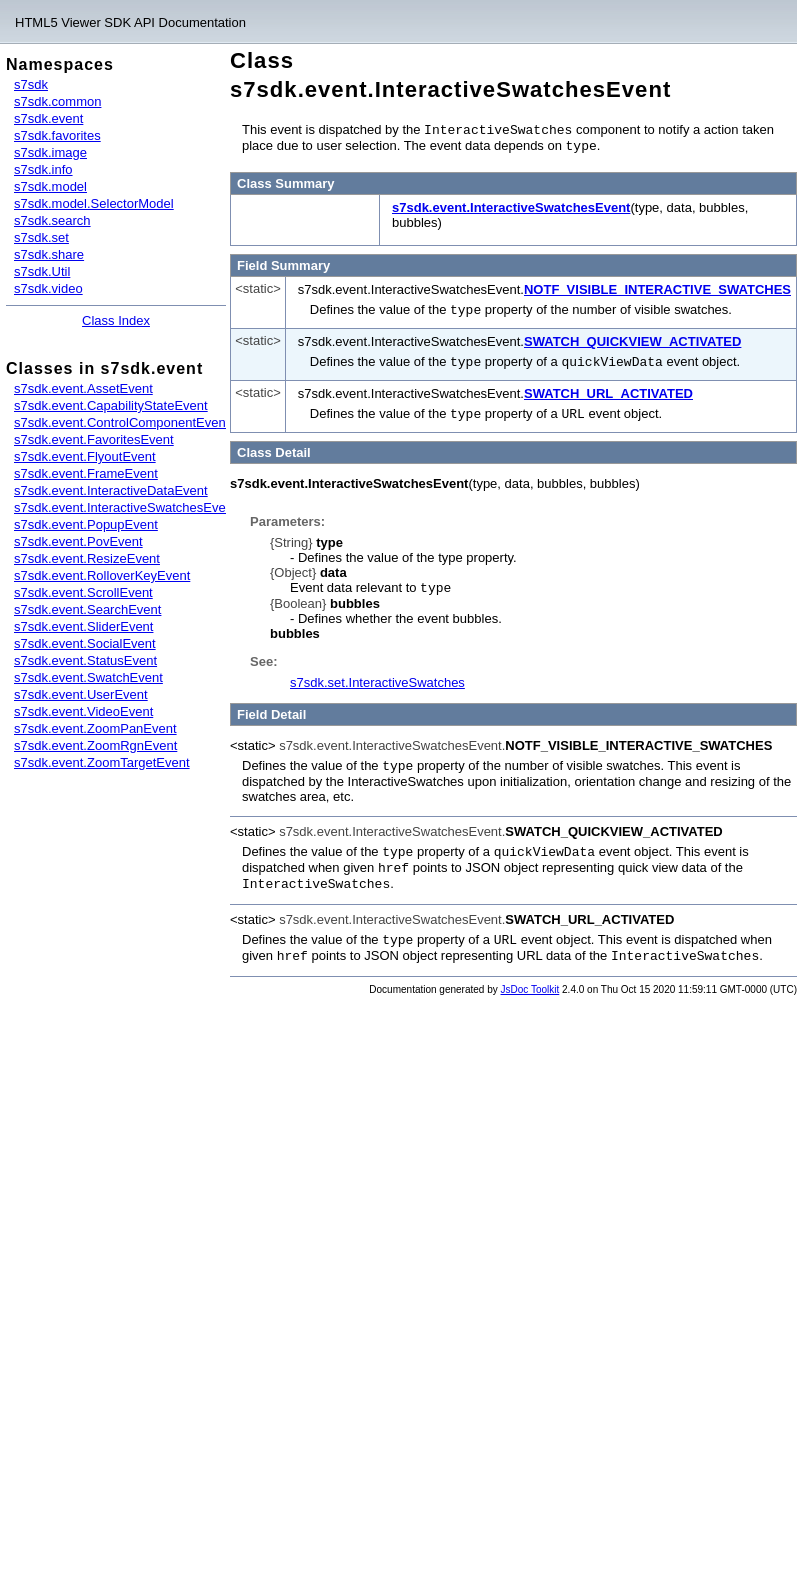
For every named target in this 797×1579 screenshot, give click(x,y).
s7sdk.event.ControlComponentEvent (121, 422)
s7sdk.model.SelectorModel (94, 203)
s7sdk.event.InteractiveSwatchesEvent (125, 507)
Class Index (116, 320)
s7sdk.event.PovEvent (78, 541)
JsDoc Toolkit (530, 977)
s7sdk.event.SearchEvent (87, 609)
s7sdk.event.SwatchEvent (88, 677)
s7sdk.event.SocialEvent (85, 643)
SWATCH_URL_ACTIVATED (608, 389)
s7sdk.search (52, 220)
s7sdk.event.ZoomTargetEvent (102, 762)
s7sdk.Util (42, 271)
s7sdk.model (50, 186)
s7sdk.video (48, 288)
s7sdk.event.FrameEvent (86, 473)
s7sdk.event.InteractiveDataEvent (111, 490)
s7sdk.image (50, 152)
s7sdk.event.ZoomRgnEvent (95, 745)
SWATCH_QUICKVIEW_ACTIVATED (632, 338)
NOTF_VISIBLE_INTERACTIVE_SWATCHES (657, 287)
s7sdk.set (41, 237)
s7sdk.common (57, 101)
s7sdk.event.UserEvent (81, 694)
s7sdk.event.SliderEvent (83, 626)
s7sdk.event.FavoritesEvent (94, 439)
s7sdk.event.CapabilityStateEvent (111, 405)
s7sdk (31, 84)
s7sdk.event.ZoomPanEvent (95, 728)
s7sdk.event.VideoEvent (83, 711)
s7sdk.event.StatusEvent (85, 660)
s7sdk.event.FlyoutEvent (85, 456)
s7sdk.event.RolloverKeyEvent (102, 575)
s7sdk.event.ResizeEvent (87, 558)
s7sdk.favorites (57, 135)
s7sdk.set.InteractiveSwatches (377, 676)
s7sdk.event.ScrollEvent (83, 592)
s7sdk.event (48, 118)
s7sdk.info (43, 169)
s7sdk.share (49, 254)
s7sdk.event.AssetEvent (83, 388)
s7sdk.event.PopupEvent (86, 524)
